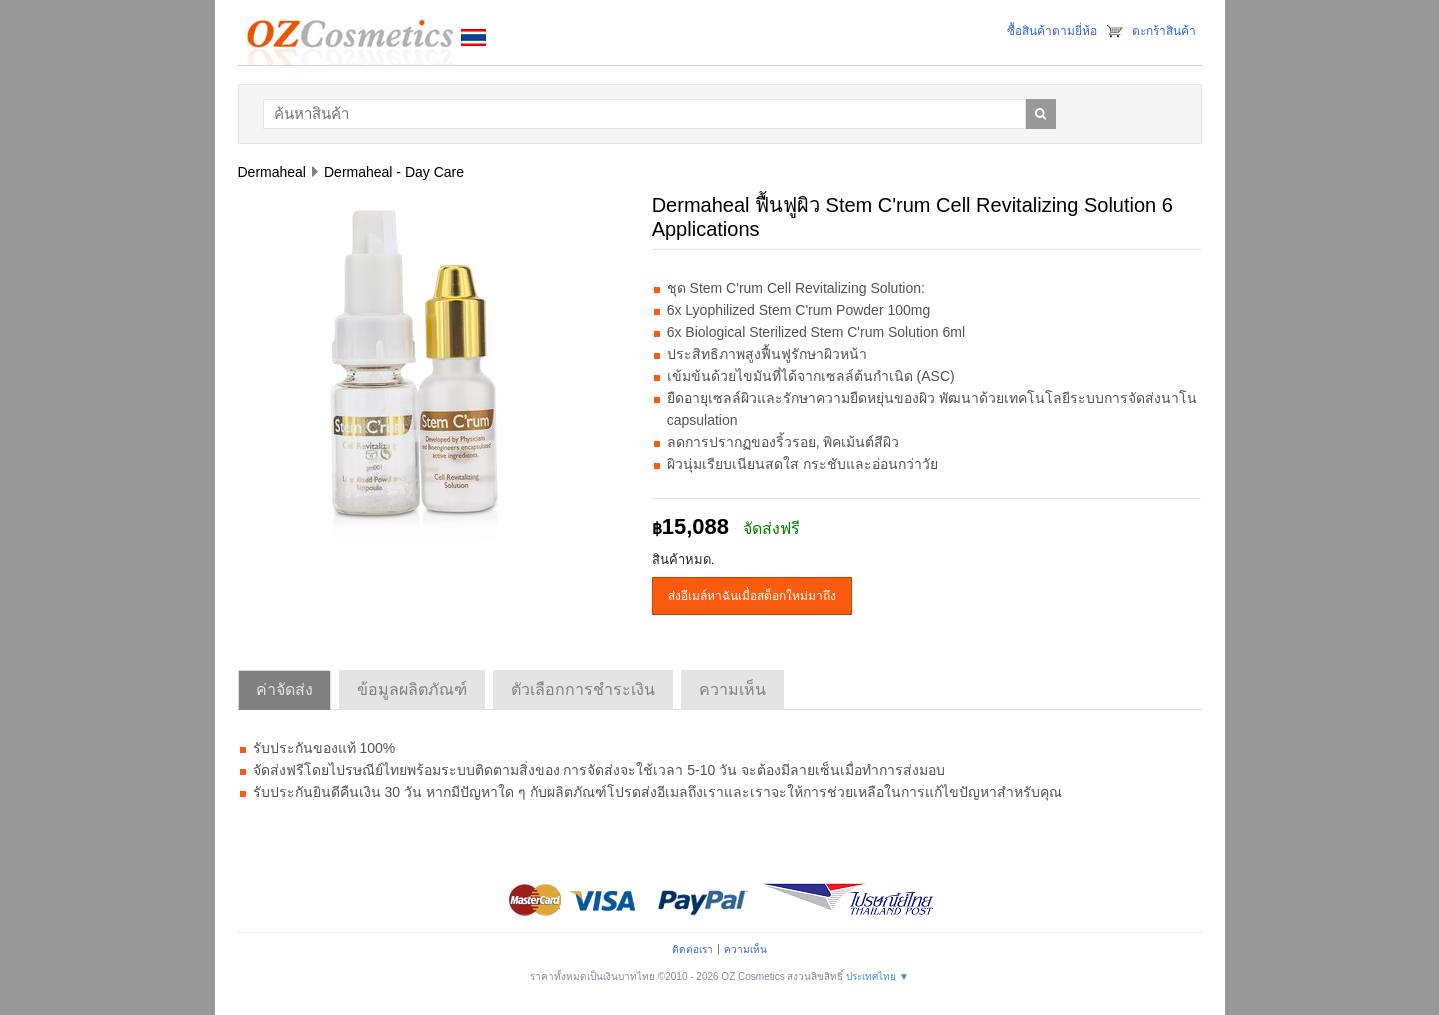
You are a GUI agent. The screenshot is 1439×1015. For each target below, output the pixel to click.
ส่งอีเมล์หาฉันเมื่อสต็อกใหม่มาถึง (752, 596)
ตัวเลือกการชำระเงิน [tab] (583, 689)
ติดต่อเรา (692, 949)
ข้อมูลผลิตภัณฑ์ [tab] (412, 689)
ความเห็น (745, 949)
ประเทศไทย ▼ (877, 976)
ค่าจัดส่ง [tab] (284, 689)
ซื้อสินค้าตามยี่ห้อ (1052, 31)
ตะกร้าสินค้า (1164, 31)
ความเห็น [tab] (732, 689)
